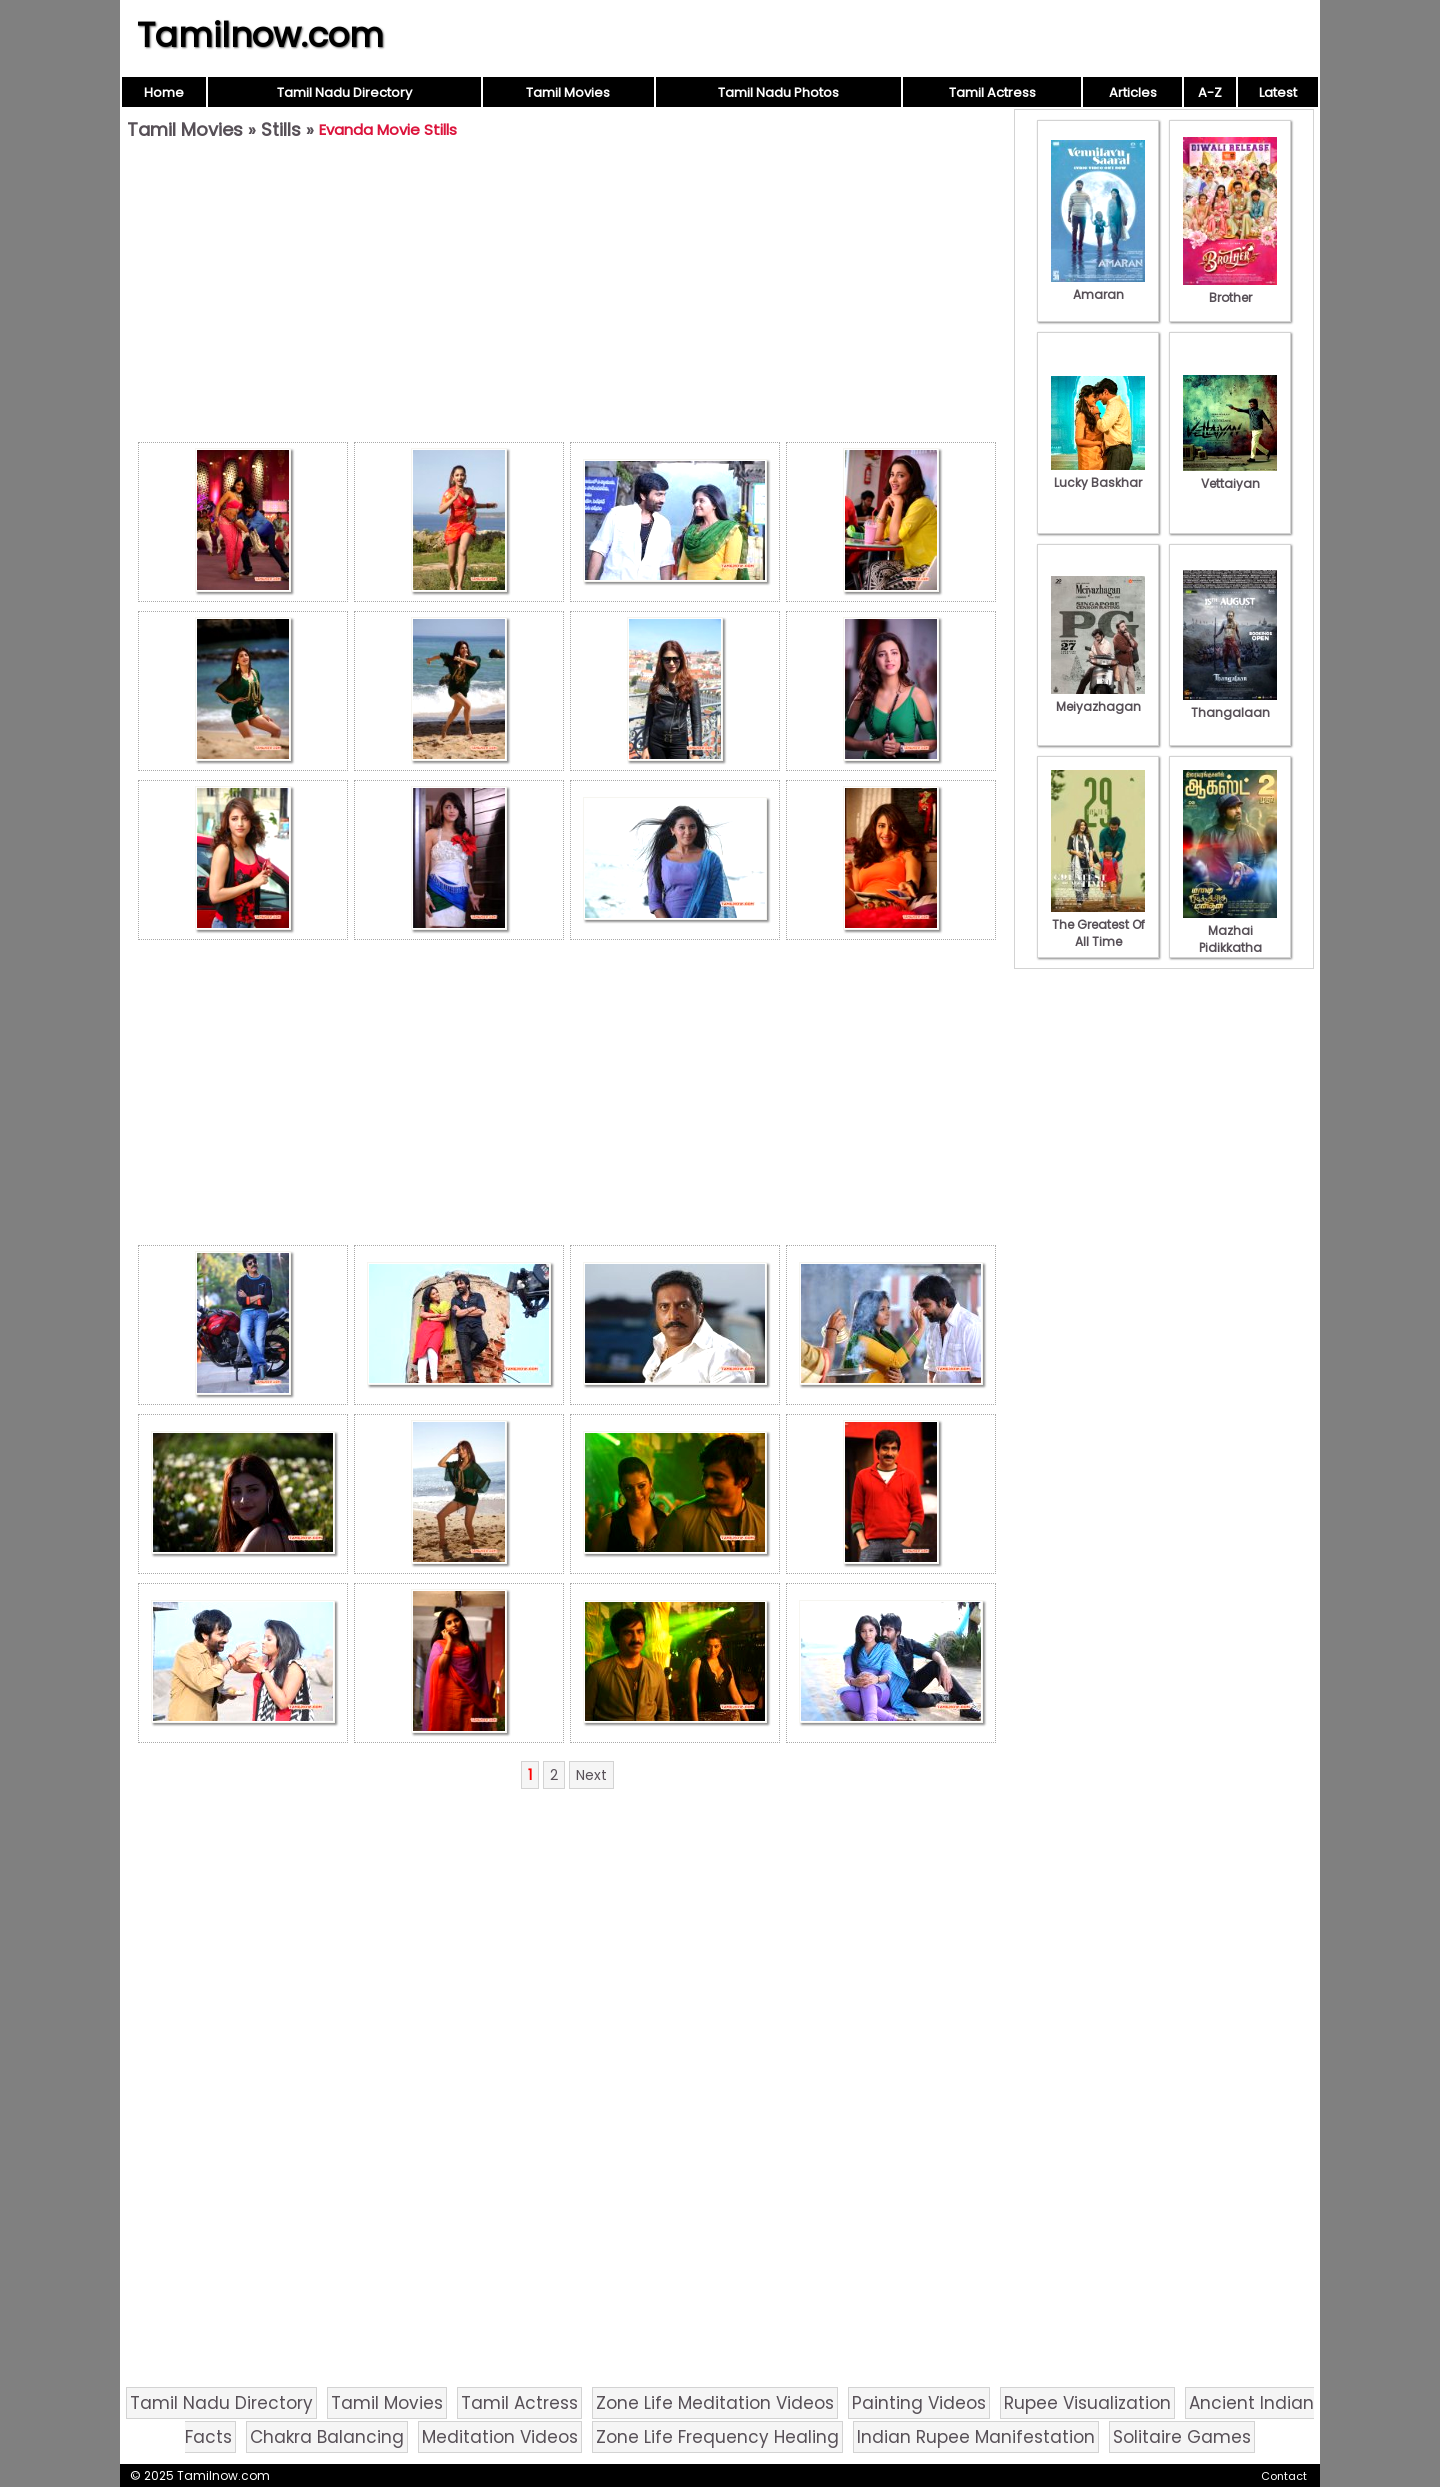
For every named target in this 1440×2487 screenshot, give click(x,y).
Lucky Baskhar (1098, 474)
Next (591, 1775)
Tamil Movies (568, 92)
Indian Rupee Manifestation (976, 2437)
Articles (1133, 92)
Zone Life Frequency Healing (717, 2437)
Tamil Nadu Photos (778, 92)
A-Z (1210, 92)
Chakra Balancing (327, 2437)
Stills (281, 129)
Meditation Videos (500, 2437)
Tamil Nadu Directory (344, 92)
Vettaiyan (1230, 475)
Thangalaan (1230, 704)
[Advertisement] (567, 296)
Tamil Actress (992, 92)
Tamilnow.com (260, 35)
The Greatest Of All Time (1098, 924)
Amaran (1098, 286)
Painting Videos (919, 2403)
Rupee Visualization (1087, 2403)
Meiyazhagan (1098, 698)
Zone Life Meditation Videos (715, 2403)
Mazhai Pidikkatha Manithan (1230, 939)
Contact (1284, 2476)
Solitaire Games (1182, 2437)
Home (164, 92)
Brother (1230, 289)
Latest (1278, 92)
